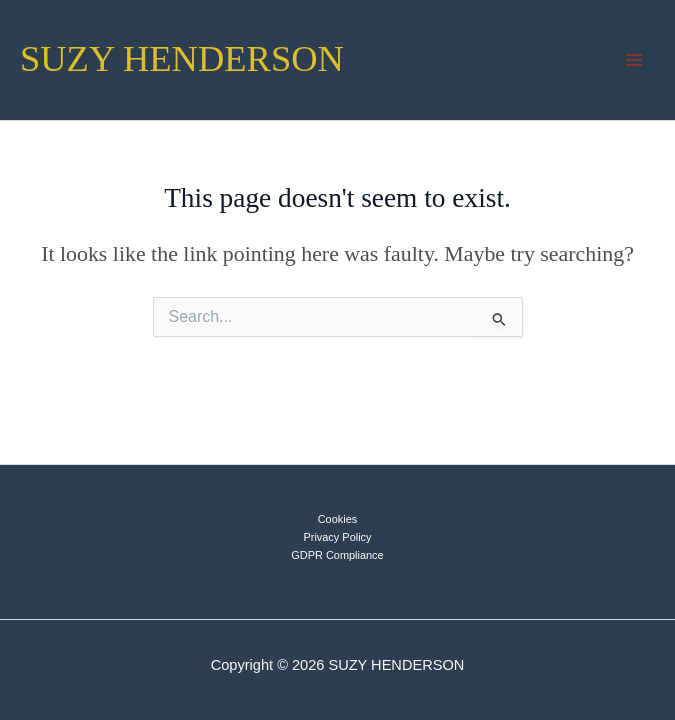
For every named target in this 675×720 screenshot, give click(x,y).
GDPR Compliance (337, 555)
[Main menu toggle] (634, 60)
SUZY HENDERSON (182, 59)
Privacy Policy (337, 537)
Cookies (338, 519)
